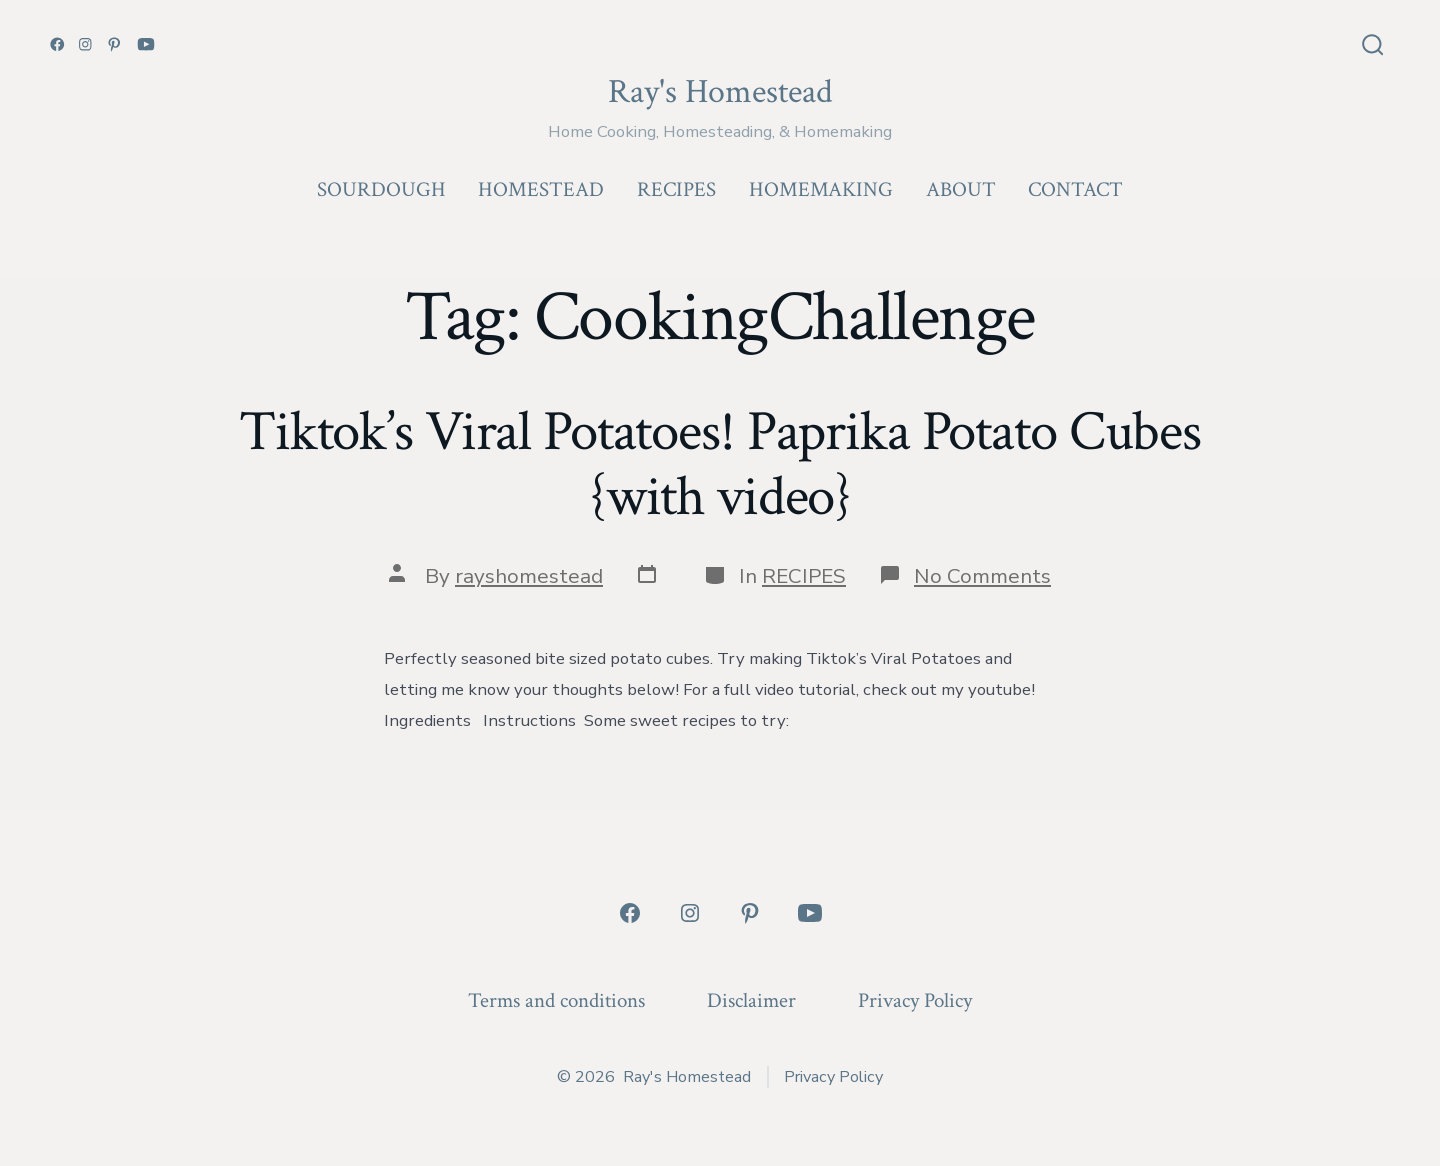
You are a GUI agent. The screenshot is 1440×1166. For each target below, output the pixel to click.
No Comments (982, 576)
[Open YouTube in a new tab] (146, 44)
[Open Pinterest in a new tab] (114, 44)
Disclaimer (751, 1000)
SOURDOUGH (381, 189)
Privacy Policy (915, 1000)
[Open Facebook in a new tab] (57, 44)
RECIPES (676, 189)
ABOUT (961, 189)
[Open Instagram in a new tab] (85, 44)
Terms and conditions (556, 1000)
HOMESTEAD (541, 189)
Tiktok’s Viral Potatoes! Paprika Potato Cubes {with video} (720, 464)
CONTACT (1075, 189)
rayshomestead (529, 576)
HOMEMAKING (821, 189)
